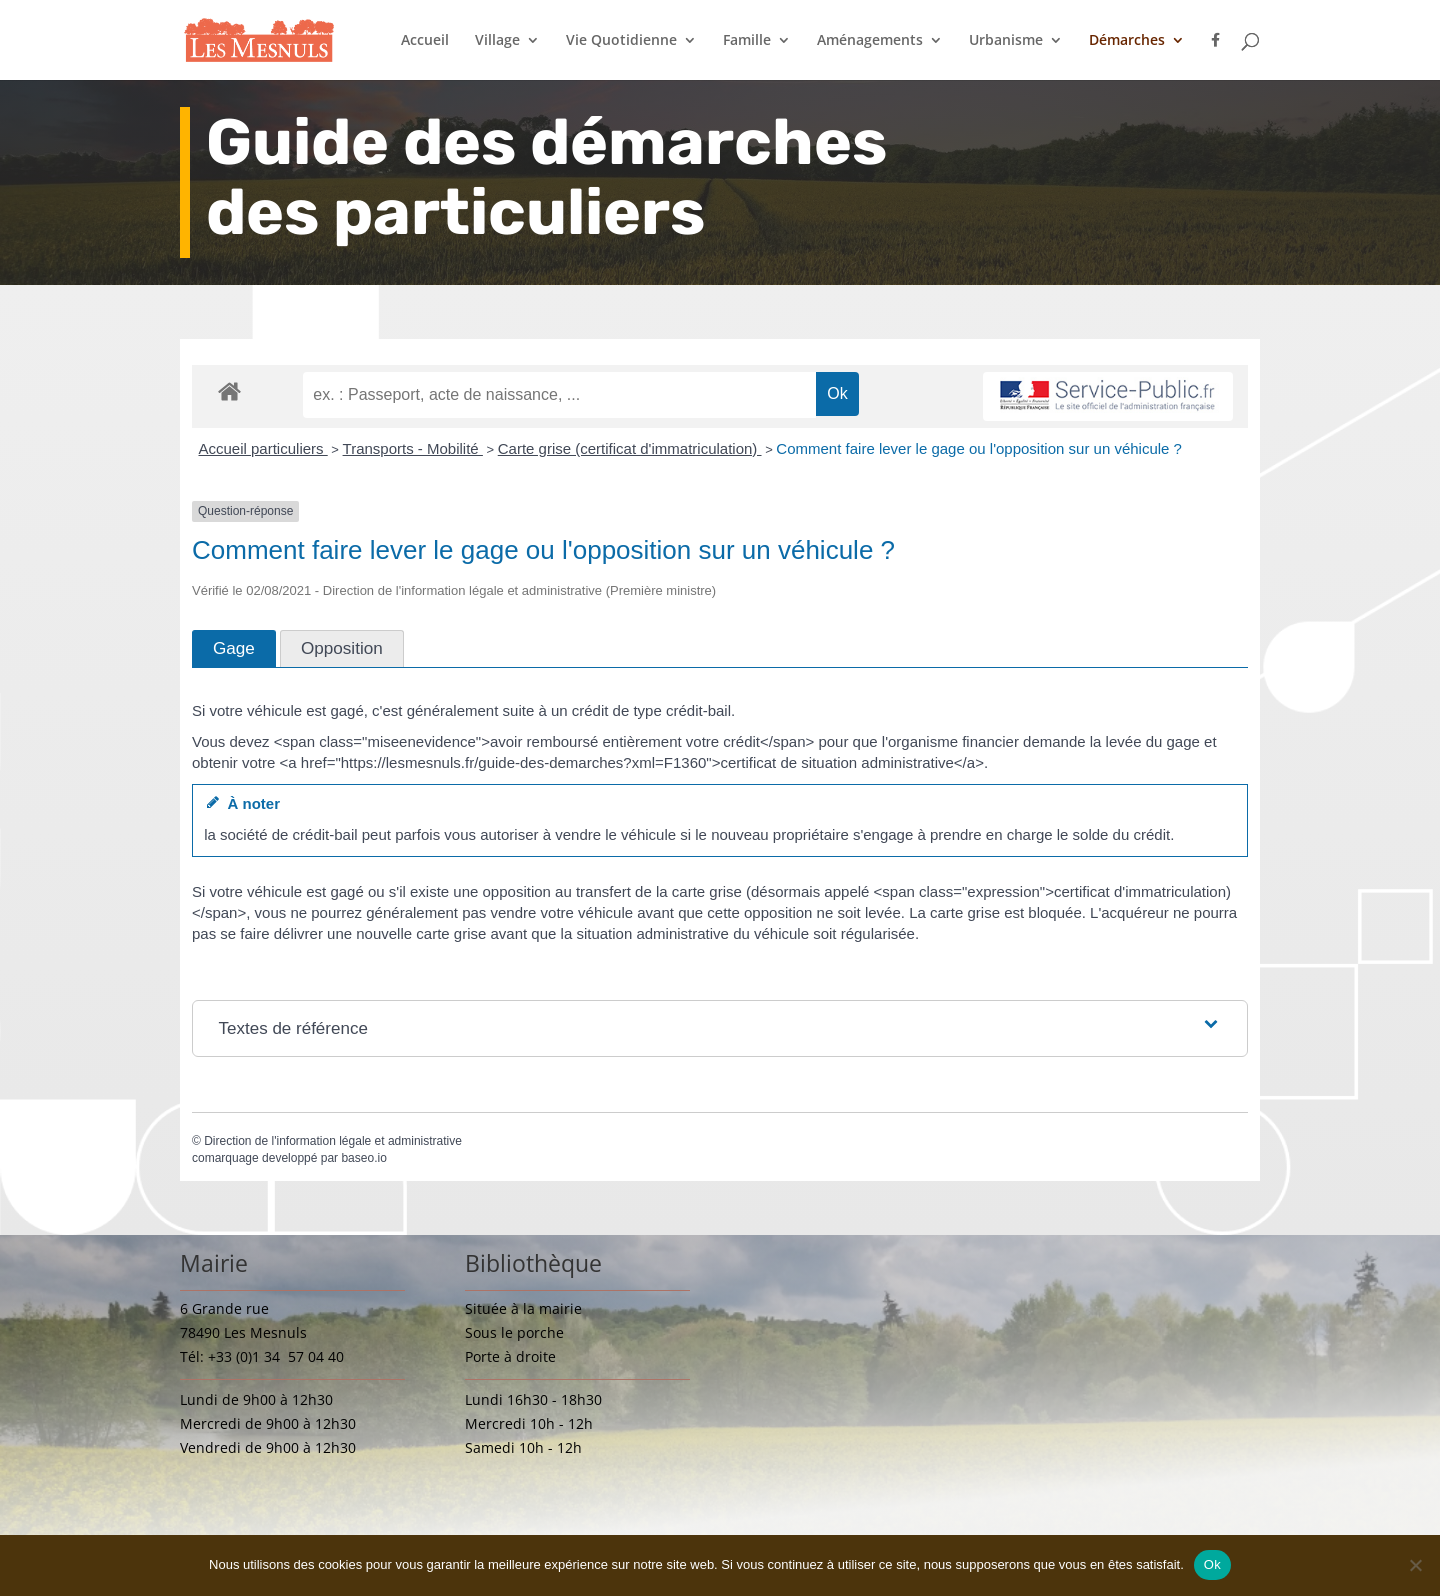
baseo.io (363, 1158)
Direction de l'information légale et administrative (333, 1141)
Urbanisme (1006, 41)
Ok (1212, 1564)
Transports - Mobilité (413, 448)
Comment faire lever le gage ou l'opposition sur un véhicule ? (979, 448)
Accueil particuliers (263, 448)
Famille (747, 41)
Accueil (425, 41)
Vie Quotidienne (621, 41)
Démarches (1127, 41)
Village (497, 41)
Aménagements (870, 41)
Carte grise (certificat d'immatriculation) (630, 448)
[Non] (1415, 1565)
